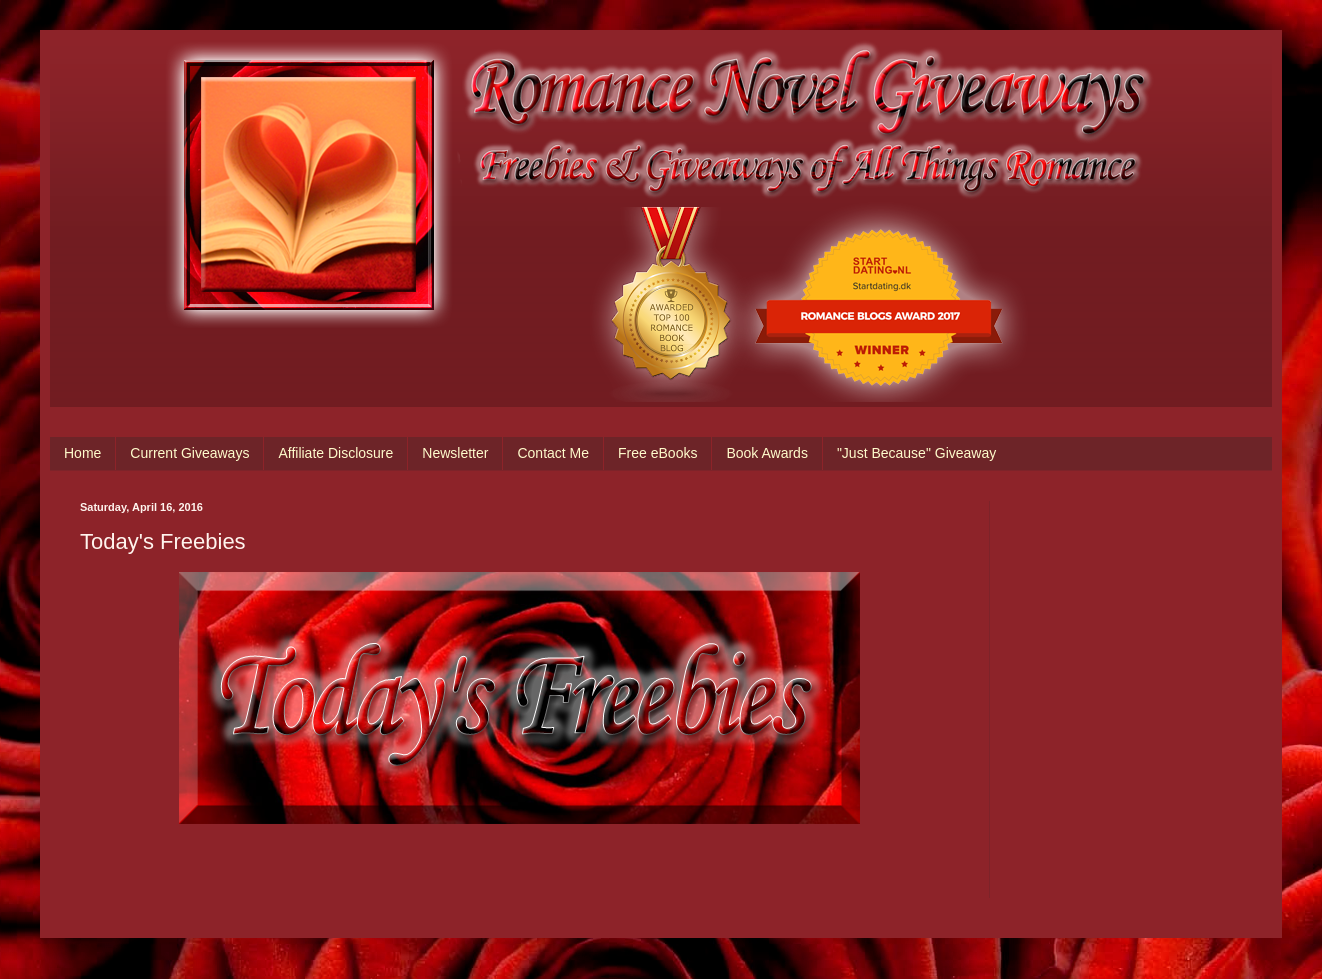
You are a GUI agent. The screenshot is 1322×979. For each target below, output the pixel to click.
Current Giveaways (189, 453)
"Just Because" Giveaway (916, 453)
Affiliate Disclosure (335, 453)
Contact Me (553, 453)
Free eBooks (657, 453)
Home (82, 453)
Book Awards (766, 453)
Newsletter (455, 453)
